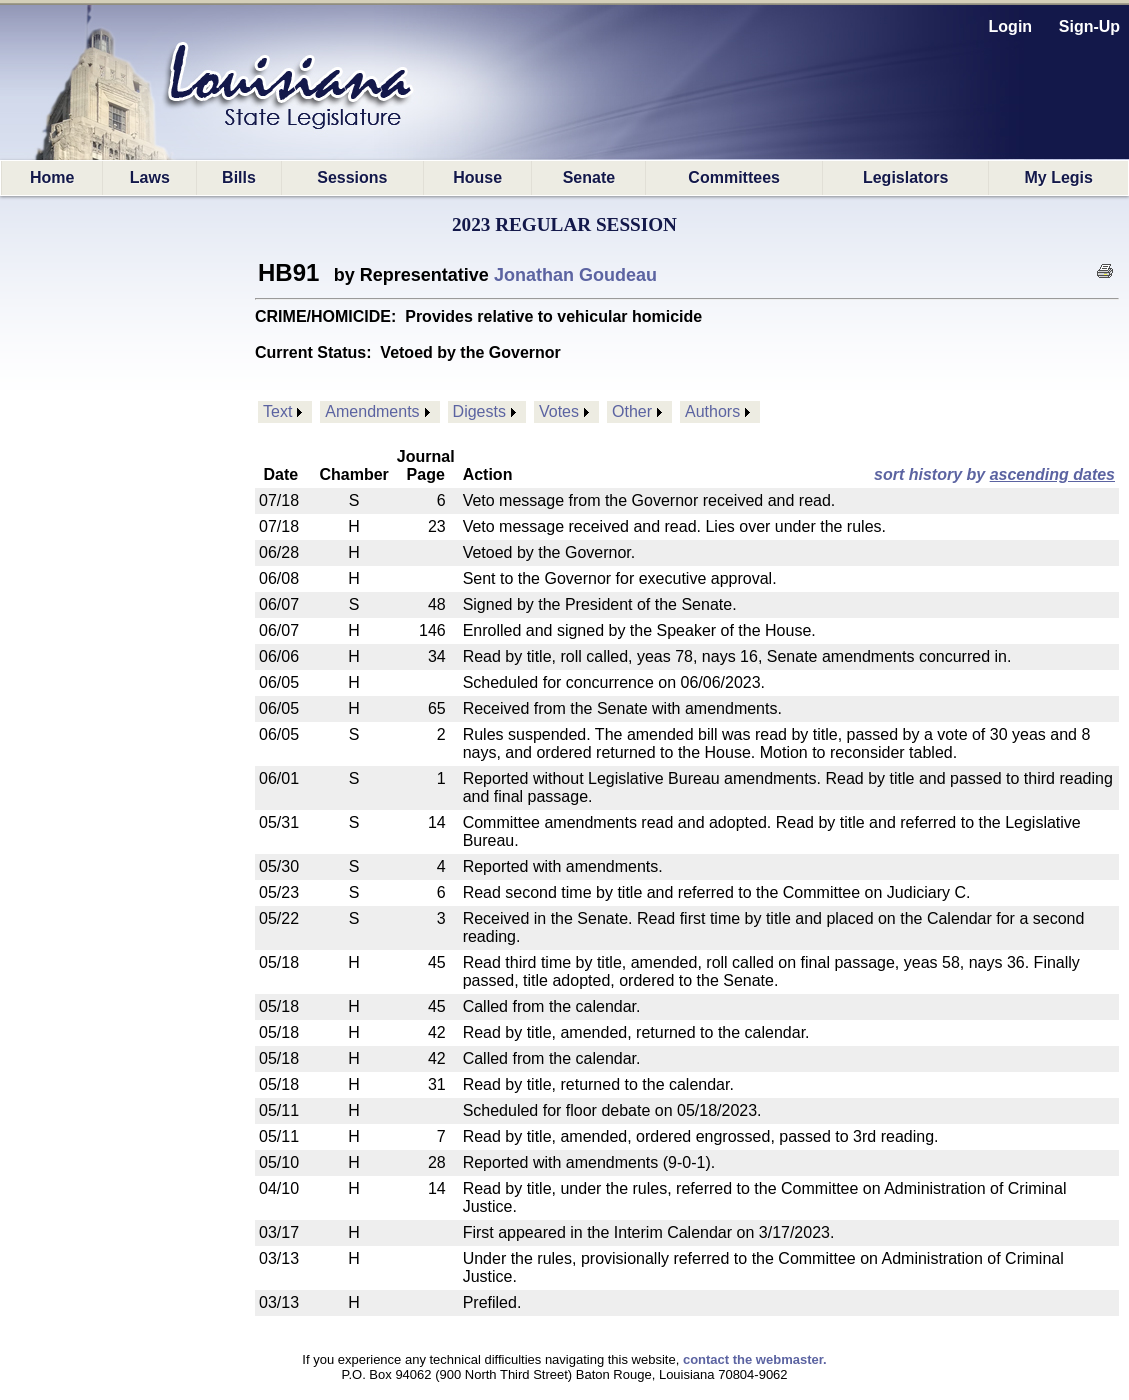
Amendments (372, 411)
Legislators (905, 177)
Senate (589, 177)
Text (277, 411)
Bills (239, 177)
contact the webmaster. (755, 1359)
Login (1011, 26)
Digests (479, 411)
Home (52, 177)
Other (632, 411)
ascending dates (1052, 474)
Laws (150, 177)
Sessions (352, 177)
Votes (559, 411)
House (477, 177)
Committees (734, 177)
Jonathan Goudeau (575, 275)
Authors (712, 411)
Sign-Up (1089, 26)
